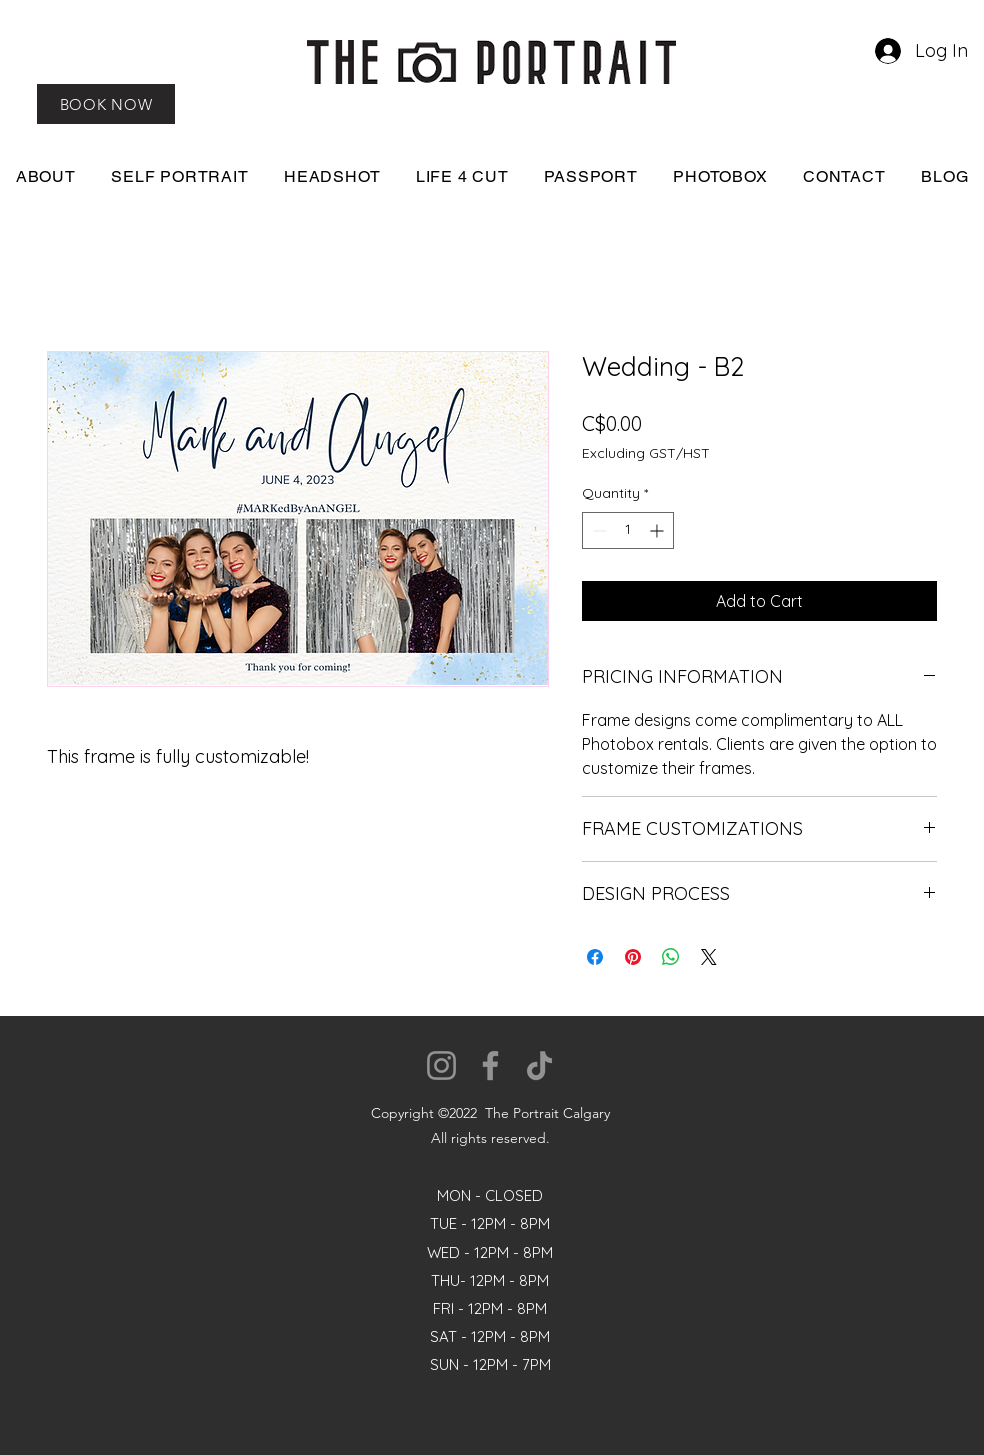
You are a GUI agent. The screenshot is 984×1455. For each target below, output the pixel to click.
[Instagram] (441, 1065)
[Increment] (658, 530)
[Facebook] (490, 1065)
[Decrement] (597, 530)
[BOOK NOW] (106, 104)
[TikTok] (539, 1065)
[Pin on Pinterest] (633, 957)
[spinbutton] (628, 530)
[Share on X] (709, 957)
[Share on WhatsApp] (671, 957)
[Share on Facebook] (595, 957)
